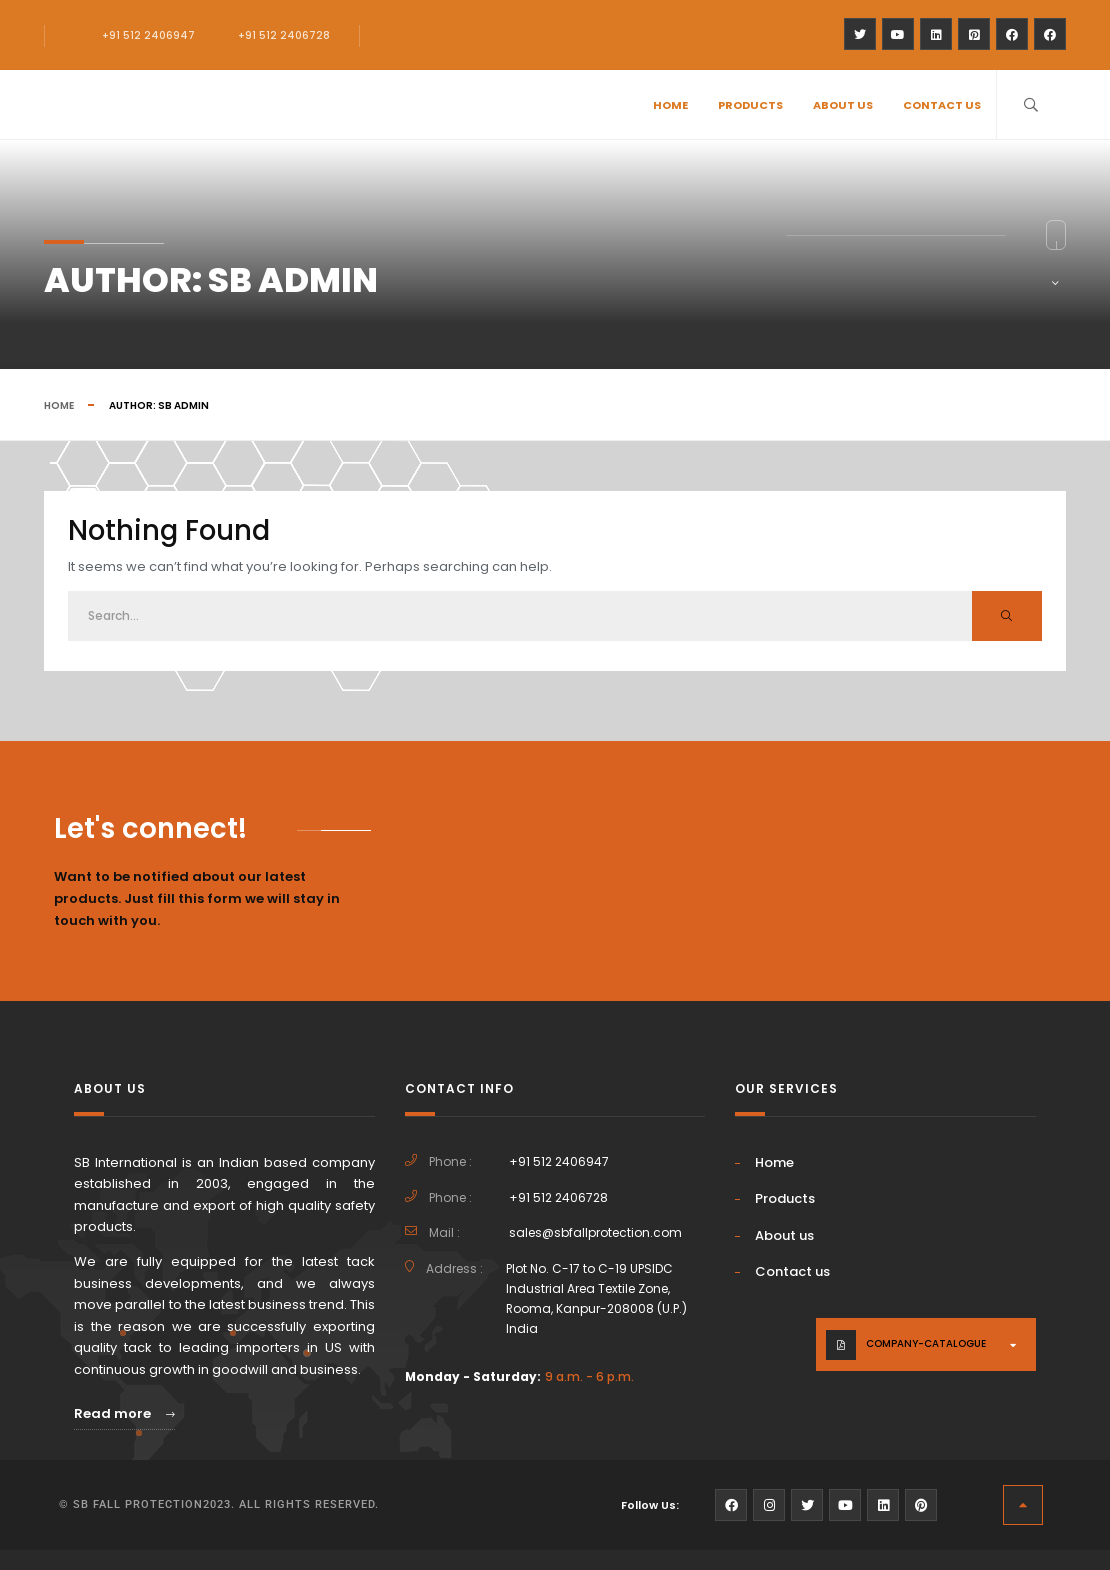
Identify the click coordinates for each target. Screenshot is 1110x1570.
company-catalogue (926, 1343)
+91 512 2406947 (148, 35)
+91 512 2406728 (284, 35)
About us (843, 105)
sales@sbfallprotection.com (595, 1232)
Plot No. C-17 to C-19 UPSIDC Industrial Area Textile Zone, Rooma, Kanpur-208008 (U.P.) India (596, 1298)
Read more (124, 1413)
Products (750, 105)
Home (670, 105)
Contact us (942, 105)
